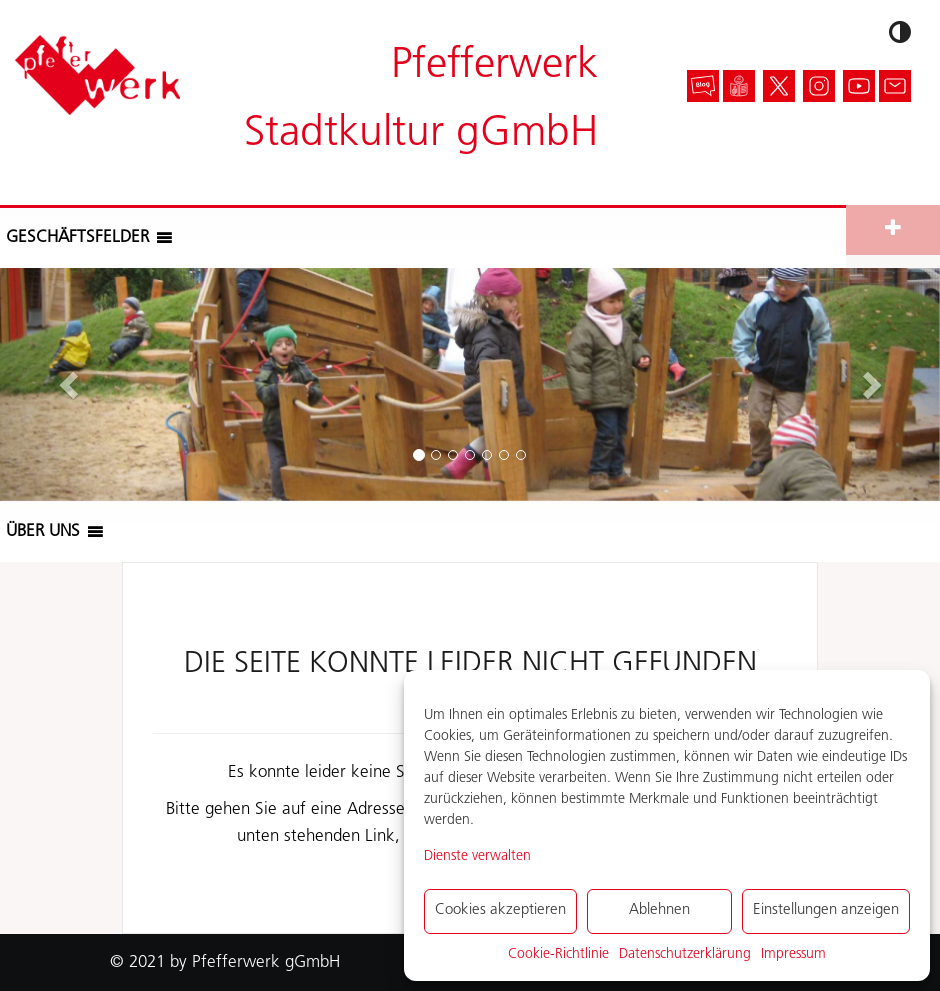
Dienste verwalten (477, 856)
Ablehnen (659, 910)
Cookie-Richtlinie (558, 954)
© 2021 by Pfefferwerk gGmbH (225, 962)
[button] (77, 238)
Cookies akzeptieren (500, 910)
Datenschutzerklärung (685, 954)
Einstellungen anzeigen (826, 910)
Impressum (793, 954)
